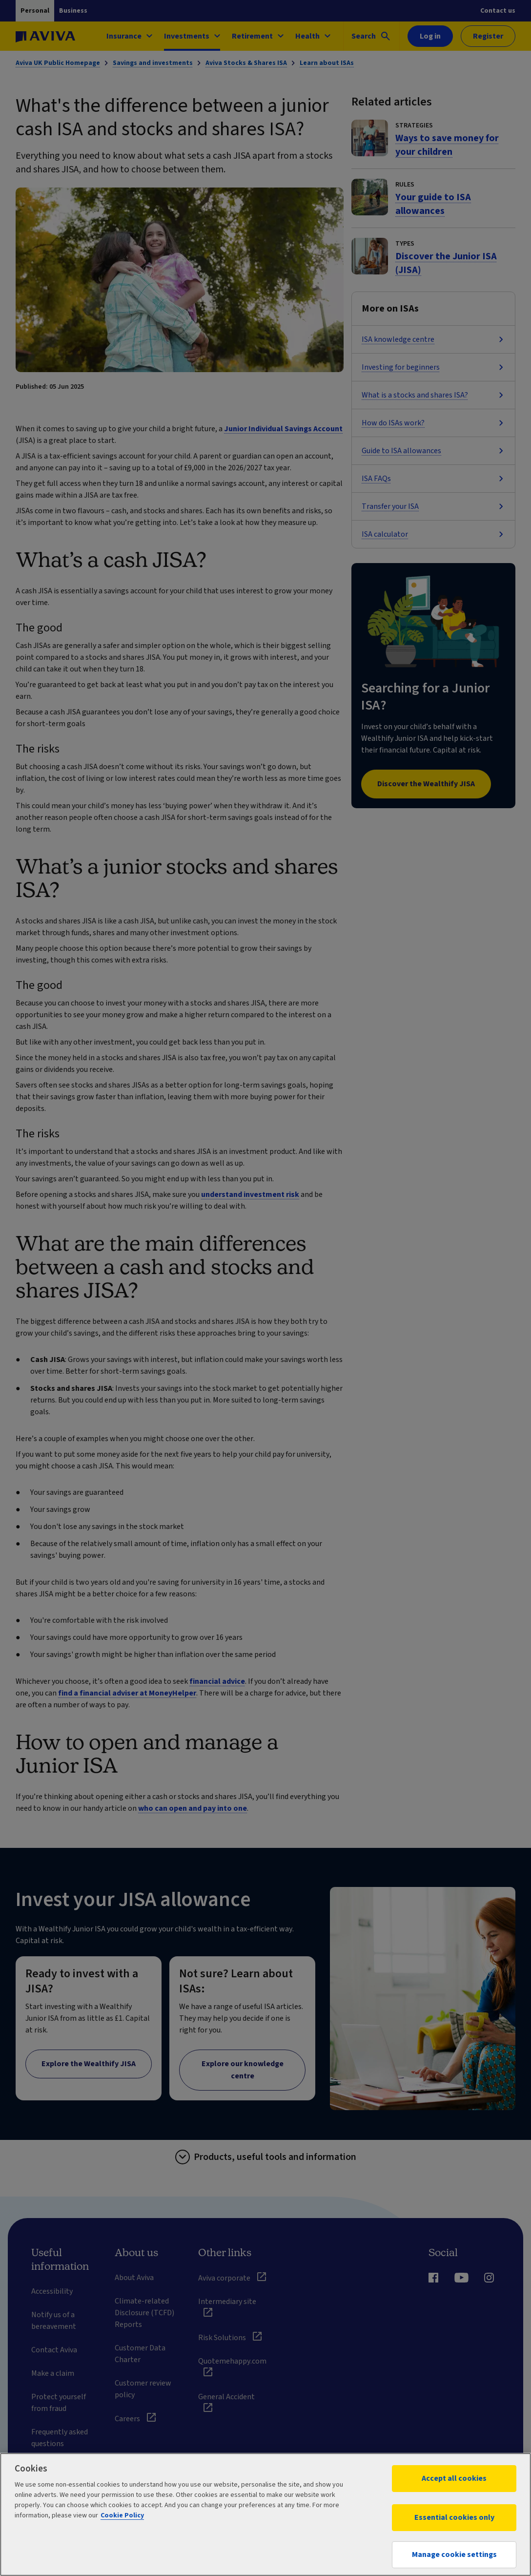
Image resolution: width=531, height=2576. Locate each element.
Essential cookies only (454, 2517)
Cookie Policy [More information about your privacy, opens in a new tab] (122, 2515)
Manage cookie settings (454, 2554)
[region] (265, 2514)
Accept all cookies (454, 2478)
